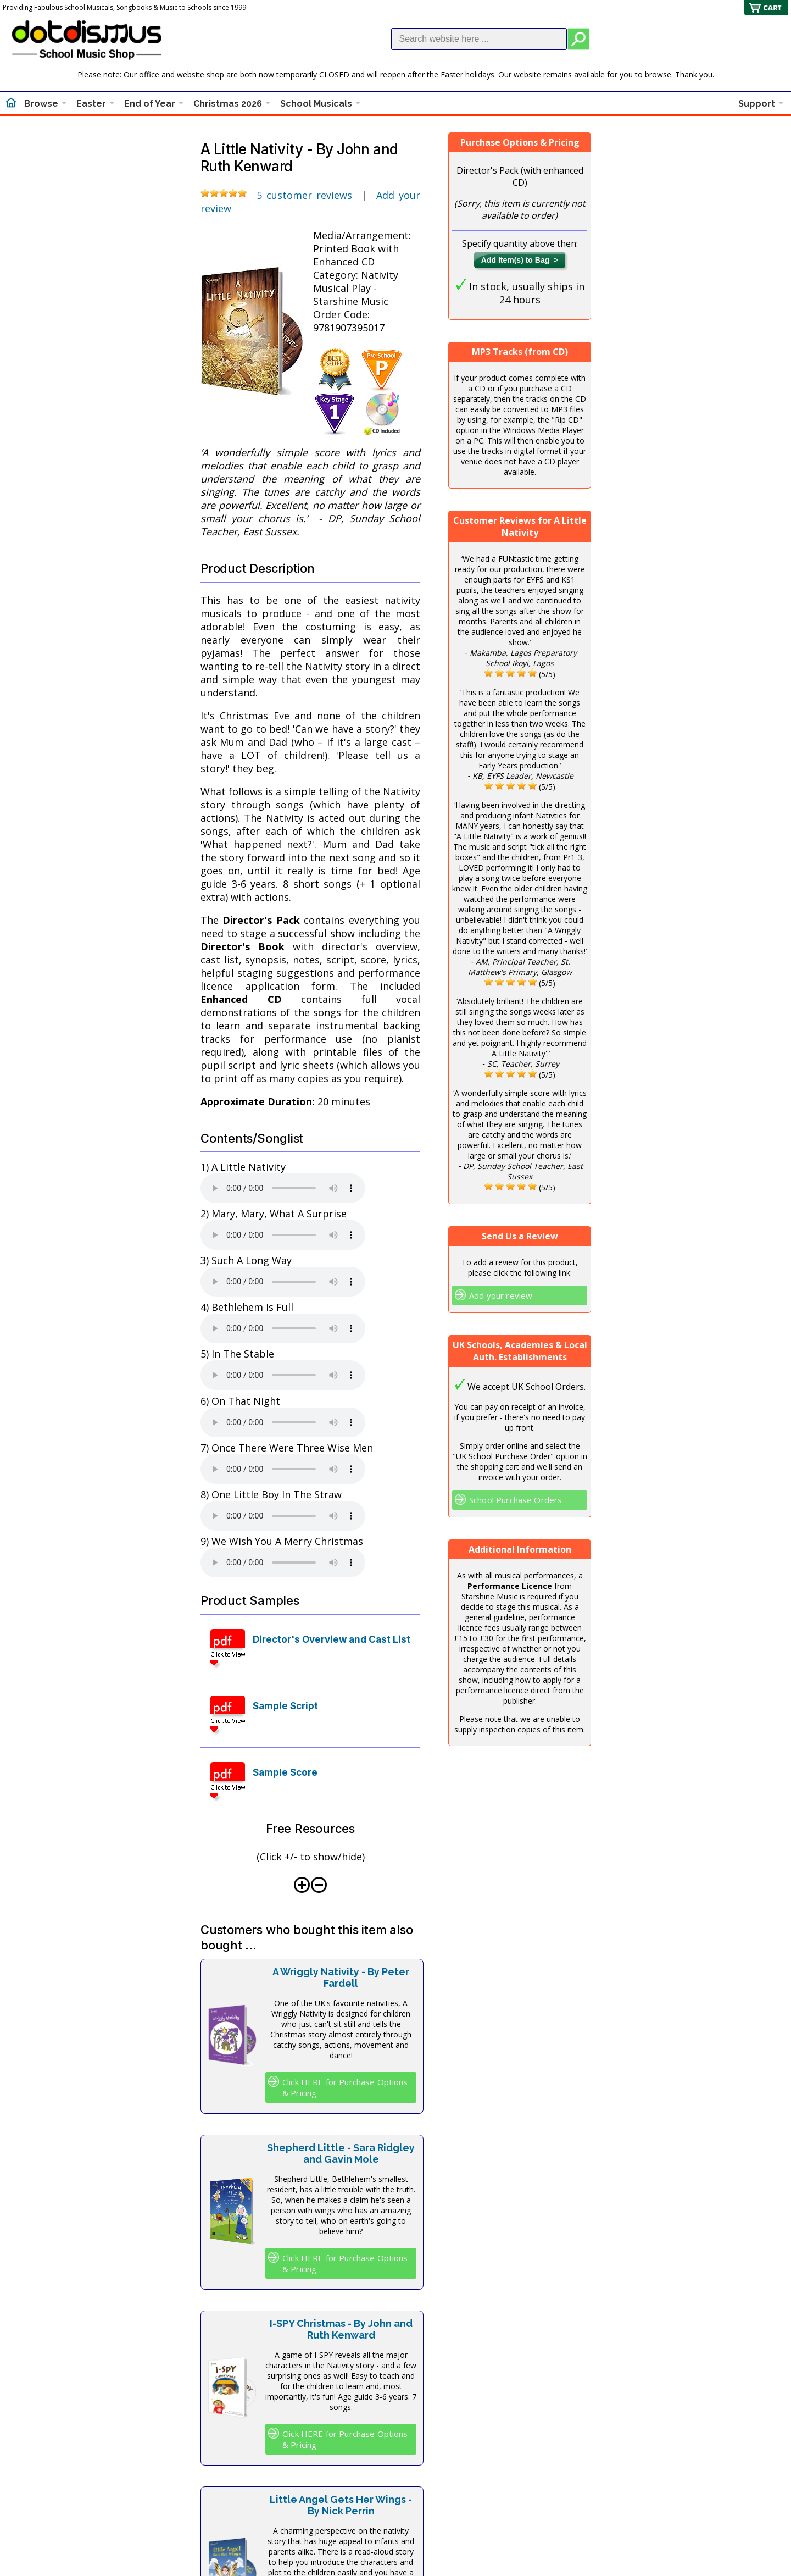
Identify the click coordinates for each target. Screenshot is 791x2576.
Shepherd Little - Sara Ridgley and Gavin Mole (341, 2153)
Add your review (500, 1295)
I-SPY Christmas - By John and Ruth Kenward (341, 2329)
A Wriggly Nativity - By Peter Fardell (340, 1977)
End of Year (149, 103)
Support (756, 103)
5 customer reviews (305, 195)
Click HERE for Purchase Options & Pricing (345, 2087)
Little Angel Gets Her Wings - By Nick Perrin (341, 2505)
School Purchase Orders (515, 1499)
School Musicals (316, 103)
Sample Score (285, 1772)
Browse (41, 103)
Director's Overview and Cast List (331, 1639)
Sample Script (285, 1705)
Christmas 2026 (227, 103)
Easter (91, 103)
